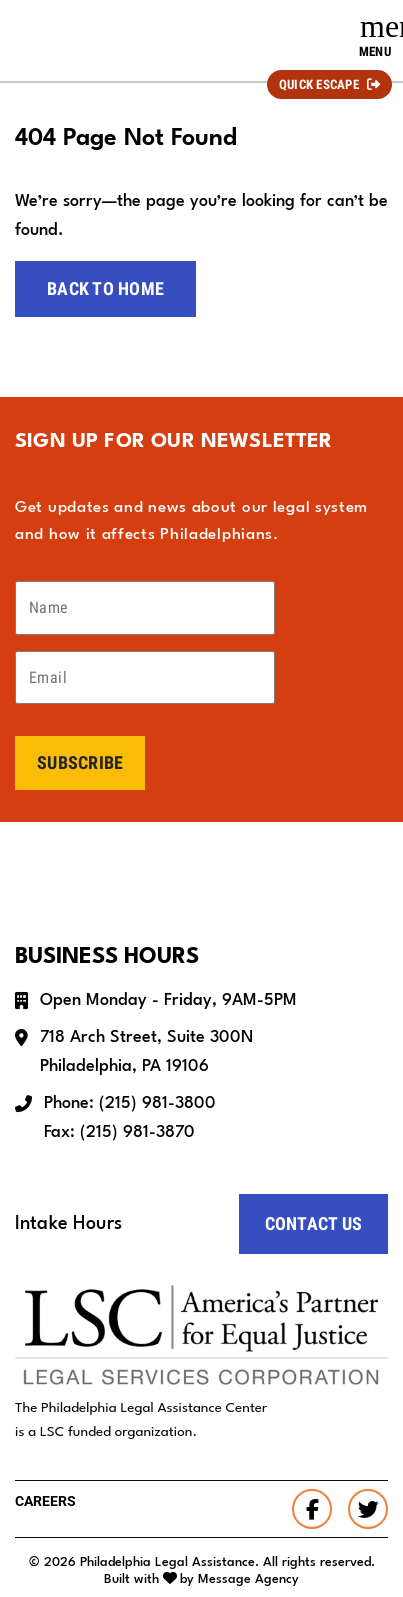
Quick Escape (319, 84)
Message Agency (248, 1579)
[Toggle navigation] (375, 36)
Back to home (105, 288)
